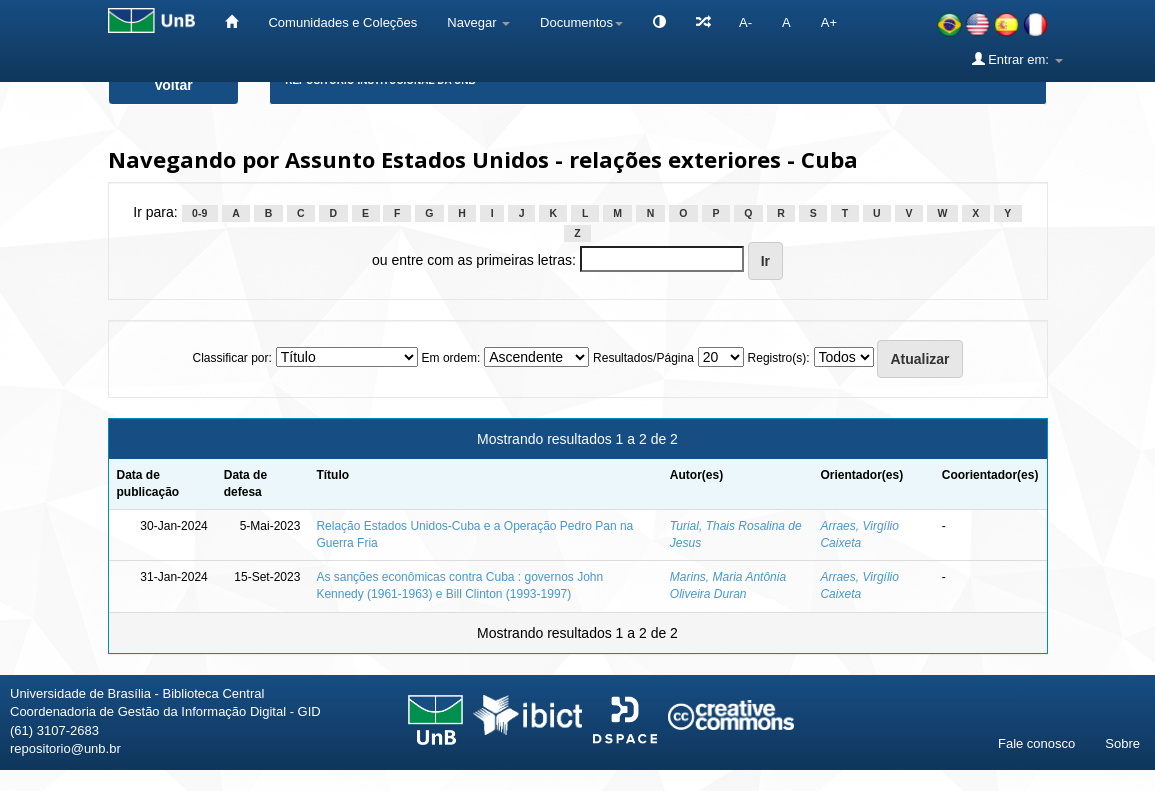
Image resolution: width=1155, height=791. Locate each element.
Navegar (478, 22)
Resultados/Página (643, 358)
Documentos (581, 22)
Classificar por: (231, 358)
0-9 (199, 213)
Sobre (1122, 743)
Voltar (173, 85)
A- (745, 22)
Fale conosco (1036, 743)
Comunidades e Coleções (342, 22)
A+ (829, 22)
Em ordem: (451, 358)
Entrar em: (1017, 59)
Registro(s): (779, 358)
